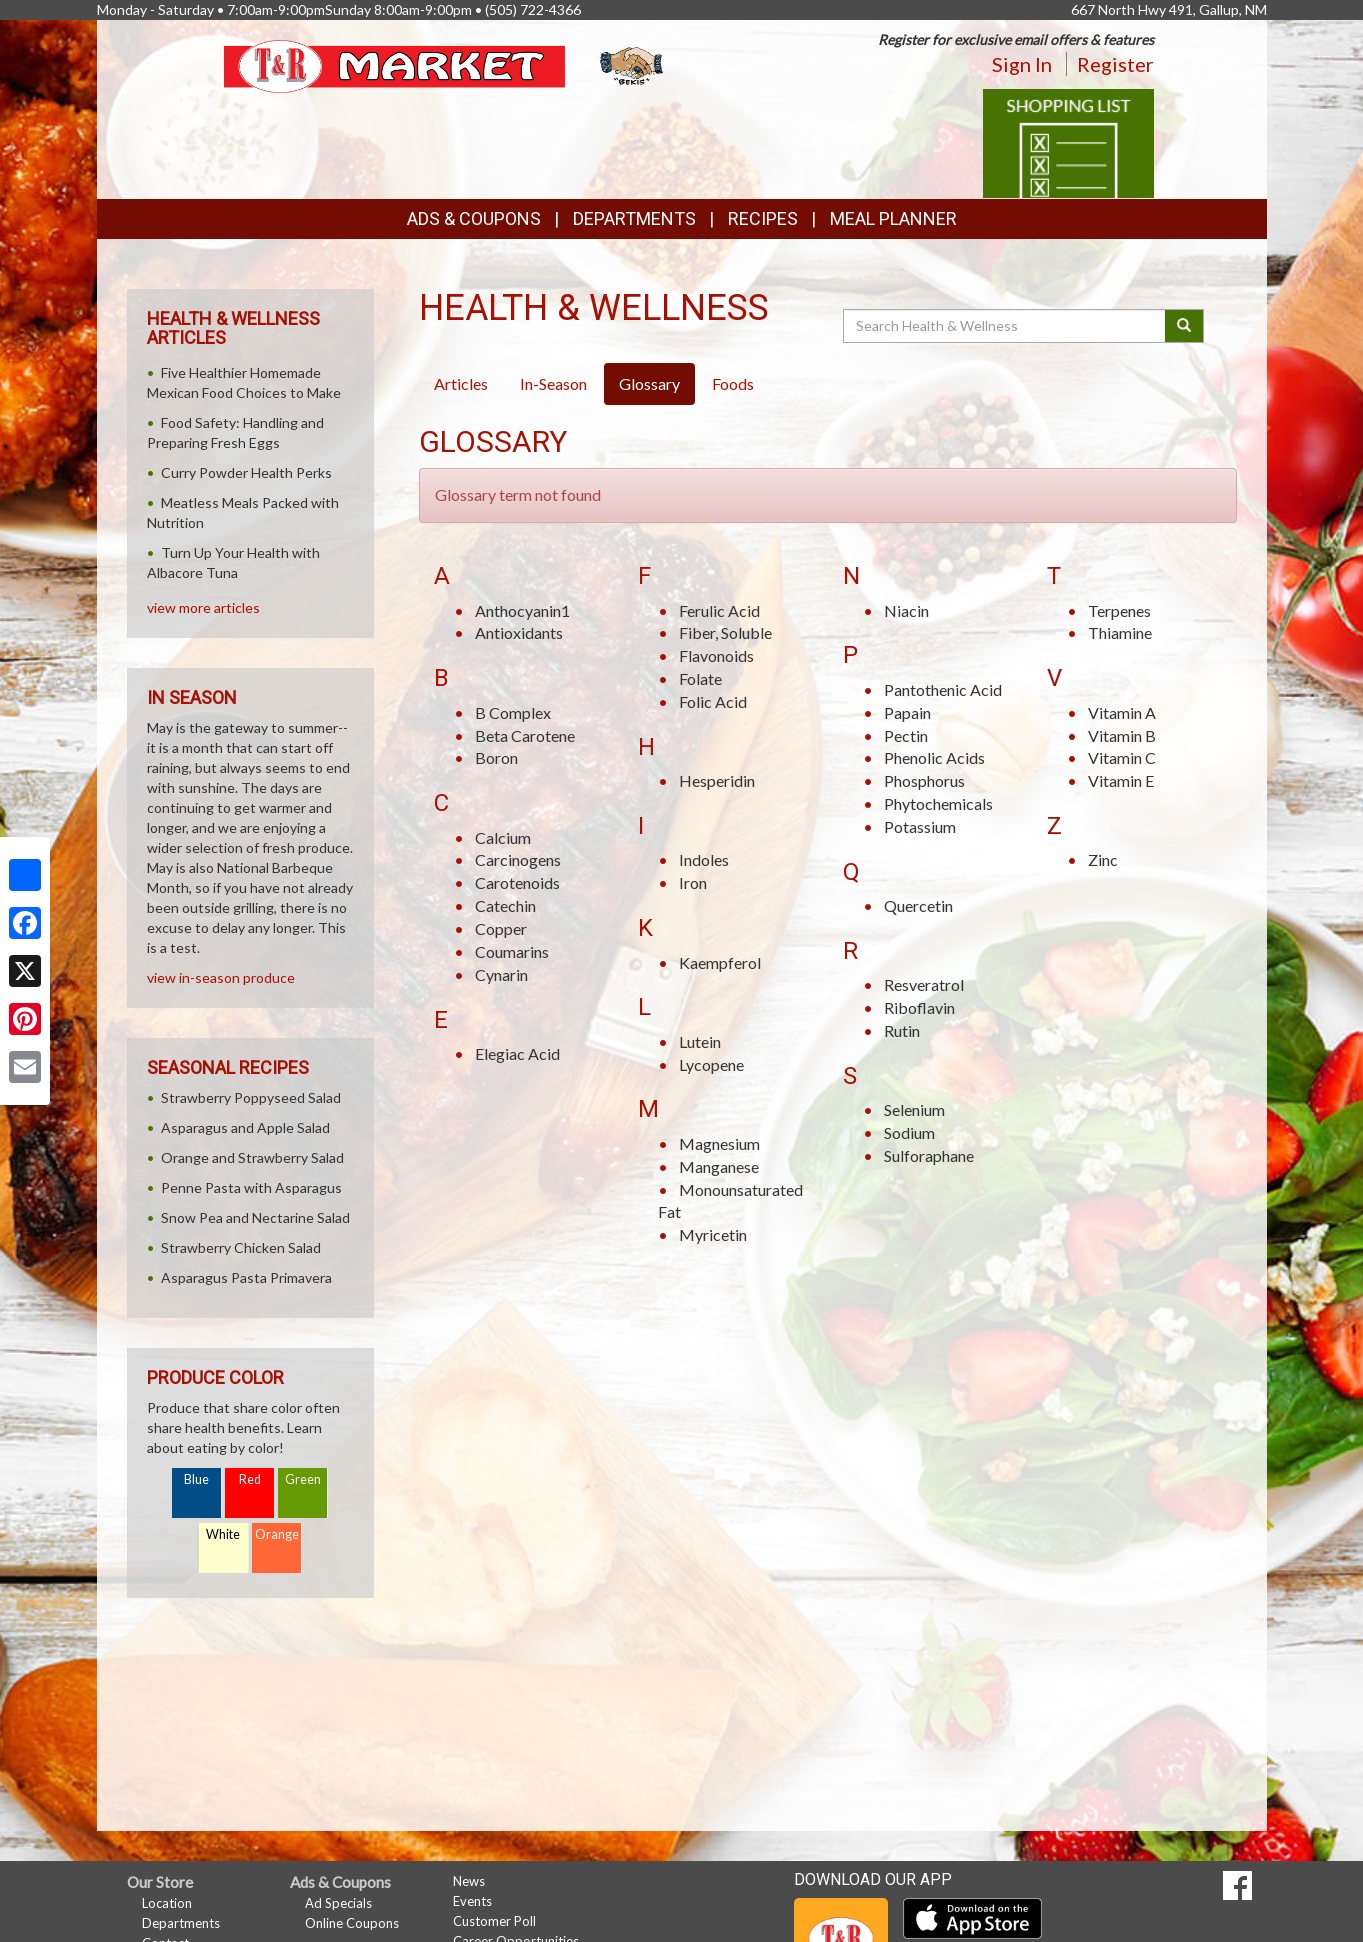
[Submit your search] (1184, 326)
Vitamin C (1122, 757)
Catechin (505, 905)
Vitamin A (1122, 712)
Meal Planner (893, 218)
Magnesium (719, 1143)
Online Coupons (352, 1923)
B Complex (513, 712)
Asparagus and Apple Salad (245, 1127)
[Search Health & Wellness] (1006, 326)
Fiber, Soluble (725, 632)
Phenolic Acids (934, 757)
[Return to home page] (445, 64)
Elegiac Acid (517, 1053)
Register (1115, 64)
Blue (196, 1479)
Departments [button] (634, 218)
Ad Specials (338, 1903)
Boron (496, 757)
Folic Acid (713, 701)
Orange (277, 1534)
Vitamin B (1122, 735)
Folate (700, 678)
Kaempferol (720, 962)
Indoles (704, 859)
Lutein (700, 1041)
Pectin (906, 735)
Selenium (914, 1109)
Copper (501, 928)
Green (303, 1479)
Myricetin (713, 1234)
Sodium (909, 1132)
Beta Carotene (525, 735)
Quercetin (918, 905)
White (223, 1534)
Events (472, 1901)
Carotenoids (517, 882)
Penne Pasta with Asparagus (251, 1187)
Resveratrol (924, 984)
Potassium (920, 826)
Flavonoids (716, 655)
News (469, 1881)
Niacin (906, 610)
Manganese (719, 1166)
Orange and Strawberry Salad (252, 1157)
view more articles (203, 607)
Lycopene (711, 1064)
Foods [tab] (733, 383)
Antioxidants (519, 632)
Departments (181, 1923)
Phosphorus (924, 780)
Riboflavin (919, 1007)
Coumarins (512, 951)
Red (250, 1479)
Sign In (1022, 64)
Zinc (1103, 859)
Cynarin (501, 974)
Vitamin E (1121, 780)
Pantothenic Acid (943, 689)
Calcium (503, 837)
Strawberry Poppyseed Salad (251, 1097)
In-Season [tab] (553, 383)
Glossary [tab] (649, 383)
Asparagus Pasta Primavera (246, 1277)
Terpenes (1119, 610)
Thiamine (1120, 632)
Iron (693, 882)
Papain (907, 712)
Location (167, 1903)
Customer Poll (494, 1921)
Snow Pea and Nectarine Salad (255, 1217)
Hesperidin (717, 780)
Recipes (763, 218)
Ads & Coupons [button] (474, 218)
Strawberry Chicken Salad (241, 1247)
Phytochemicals (938, 803)
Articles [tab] (461, 383)
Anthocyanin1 (522, 610)
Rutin (902, 1030)
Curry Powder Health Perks (246, 472)
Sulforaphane (929, 1155)
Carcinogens (518, 859)
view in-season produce (221, 977)
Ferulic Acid (719, 610)
